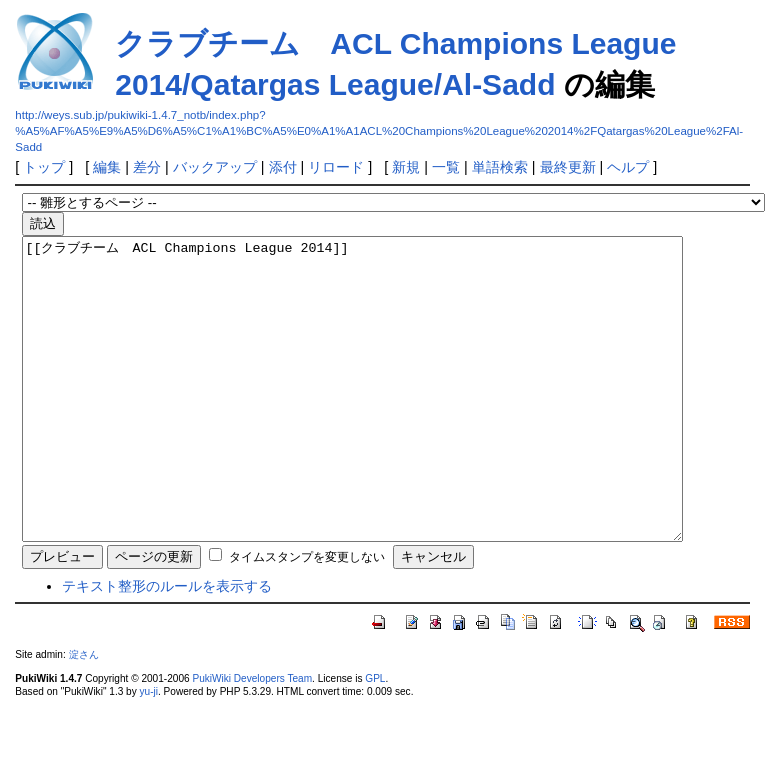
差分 (147, 167)
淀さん (84, 714)
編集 (107, 167)
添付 (283, 167)
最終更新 (568, 167)
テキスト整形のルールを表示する (167, 646)
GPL (375, 738)
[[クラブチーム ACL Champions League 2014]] (392, 419)
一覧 (446, 167)
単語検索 (500, 167)
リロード (336, 167)
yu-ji (149, 751)
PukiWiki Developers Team (252, 738)
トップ (44, 167)
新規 (406, 167)
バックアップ (215, 167)
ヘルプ (628, 167)
